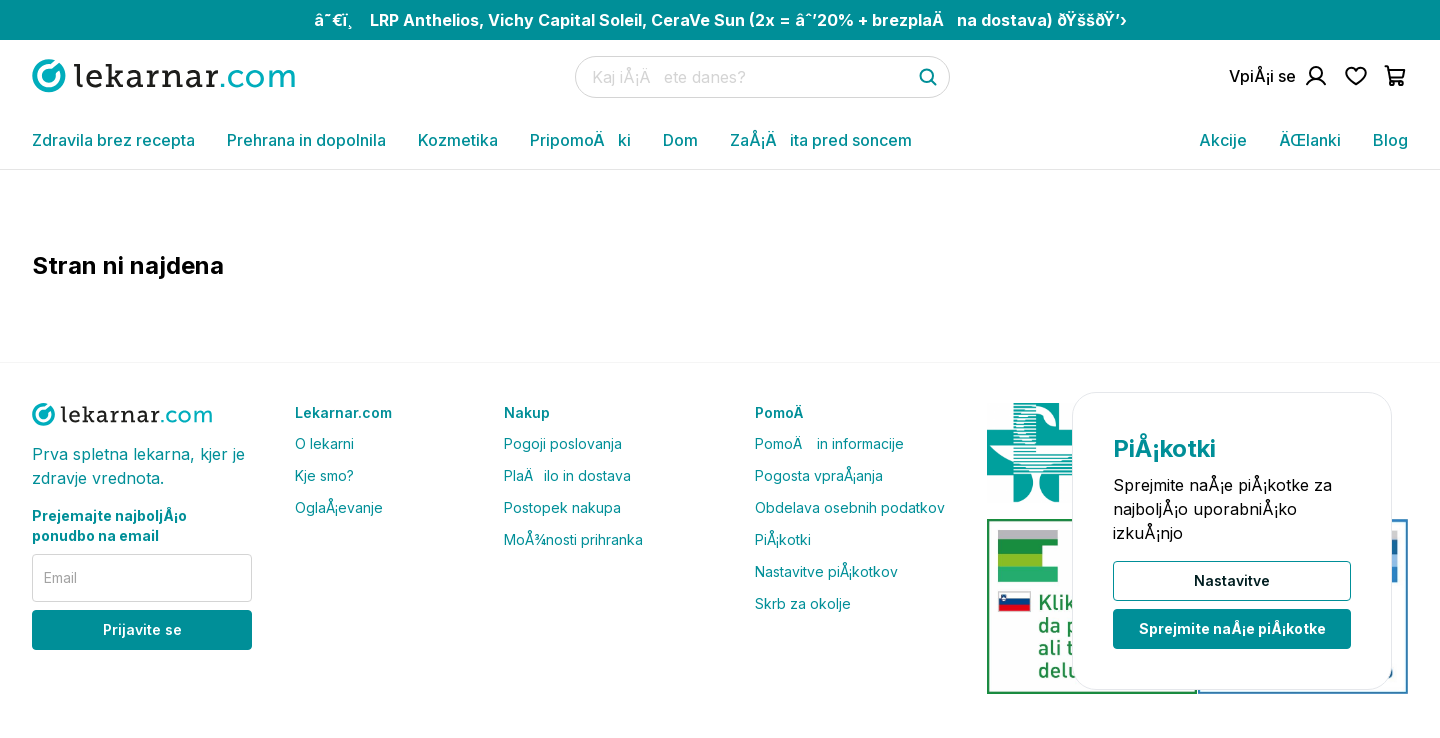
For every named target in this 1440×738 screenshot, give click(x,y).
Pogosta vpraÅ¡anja (819, 475)
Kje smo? (324, 475)
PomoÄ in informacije (829, 443)
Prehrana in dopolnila (306, 140)
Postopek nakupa (562, 507)
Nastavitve (1232, 580)
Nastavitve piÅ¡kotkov (826, 571)
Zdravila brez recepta (113, 140)
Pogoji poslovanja (563, 443)
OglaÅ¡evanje (339, 507)
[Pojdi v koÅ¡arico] (1396, 76)
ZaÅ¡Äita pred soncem (821, 140)
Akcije (1223, 140)
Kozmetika (458, 140)
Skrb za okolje (803, 603)
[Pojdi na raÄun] (1278, 76)
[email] (142, 578)
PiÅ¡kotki (783, 539)
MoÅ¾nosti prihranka (573, 539)
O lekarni (324, 443)
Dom (680, 140)
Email (60, 577)
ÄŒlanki (1310, 140)
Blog (1390, 140)
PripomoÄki (580, 140)
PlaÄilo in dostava (567, 475)
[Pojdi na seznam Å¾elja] (1356, 76)
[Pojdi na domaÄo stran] (163, 75)
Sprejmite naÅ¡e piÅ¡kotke (1232, 628)
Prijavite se (142, 629)
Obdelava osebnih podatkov (850, 507)
